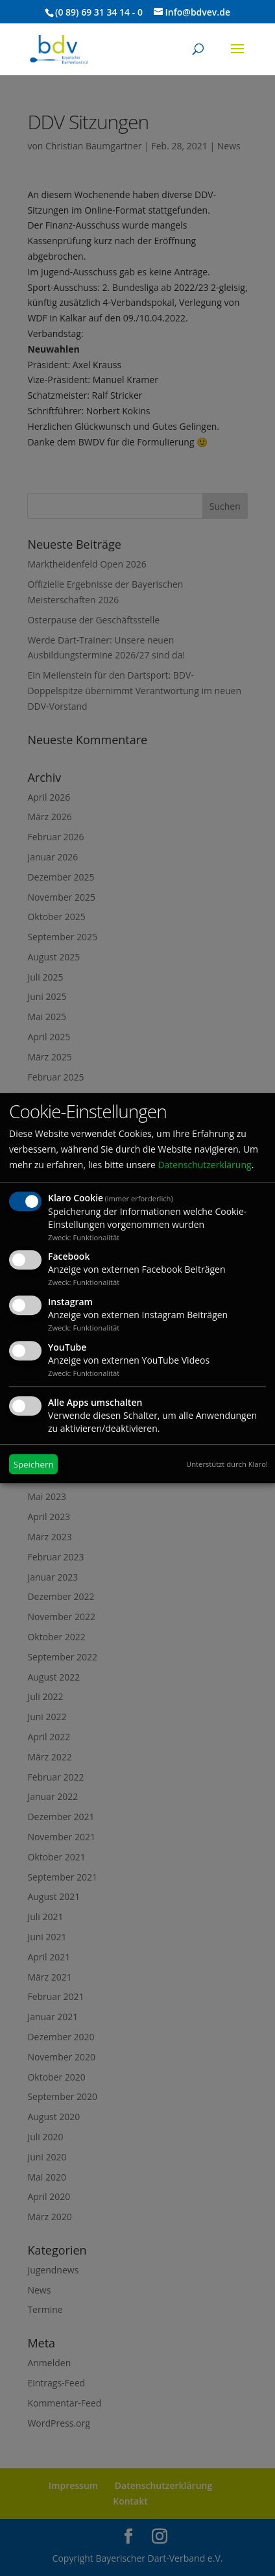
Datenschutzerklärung (204, 1164)
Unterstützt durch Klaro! (227, 1464)
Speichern (34, 1464)
